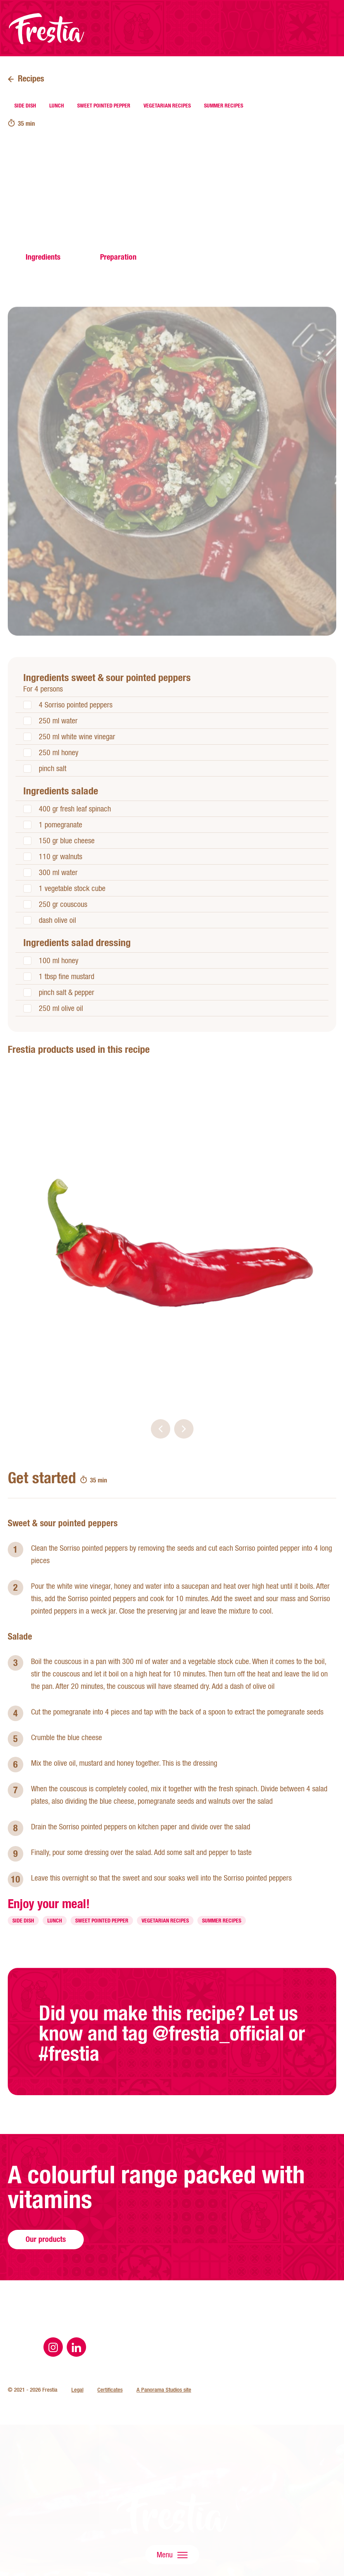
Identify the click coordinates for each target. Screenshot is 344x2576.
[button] (160, 1429)
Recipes (31, 78)
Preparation (118, 256)
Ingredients (43, 256)
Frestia (46, 28)
